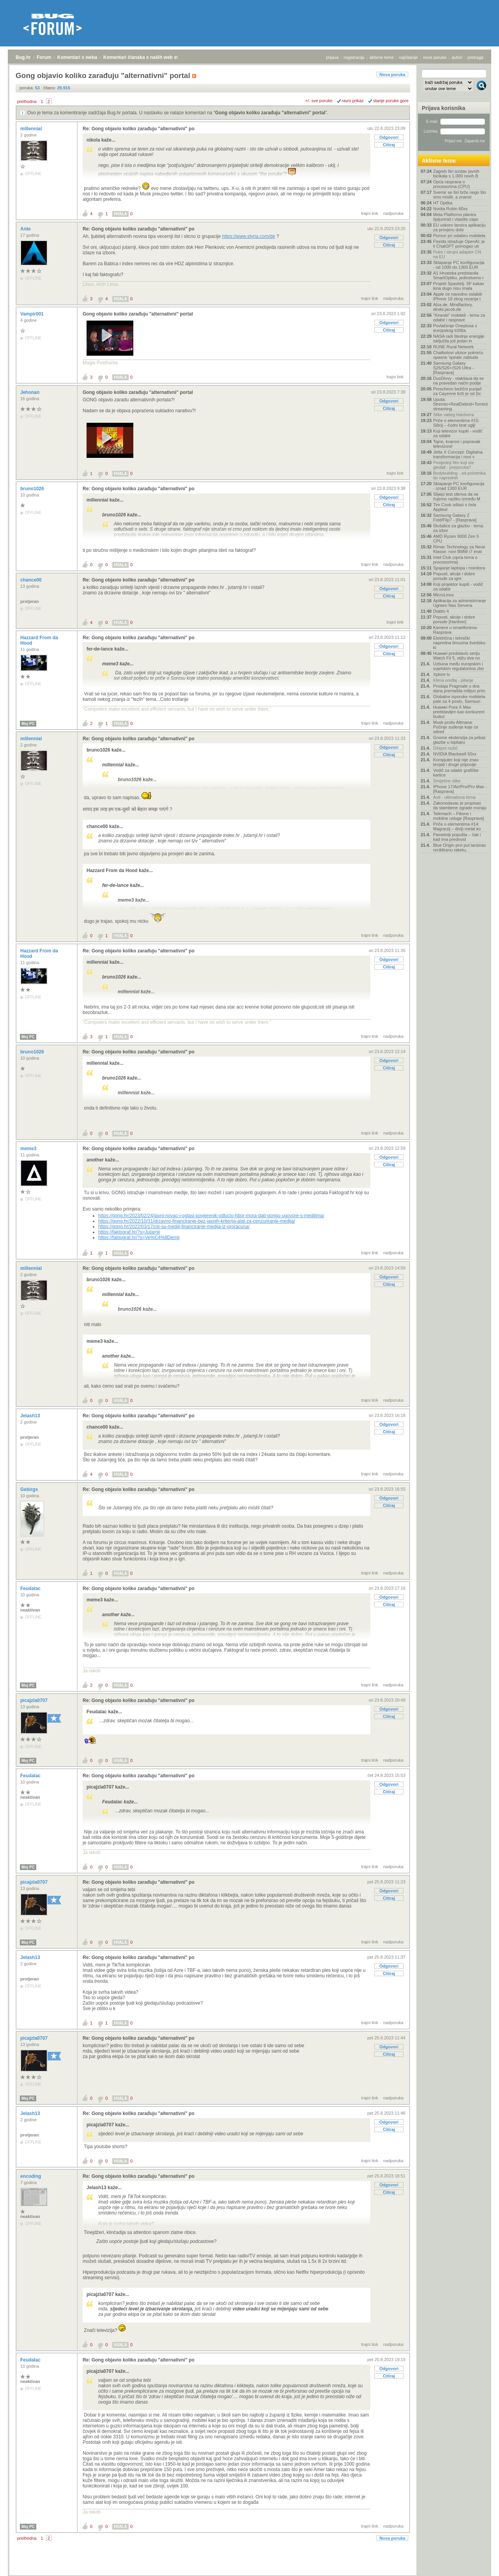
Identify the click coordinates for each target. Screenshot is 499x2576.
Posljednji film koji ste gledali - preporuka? (453, 465)
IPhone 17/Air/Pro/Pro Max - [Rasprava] (460, 789)
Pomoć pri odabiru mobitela (459, 235)
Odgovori (388, 137)
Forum (44, 57)
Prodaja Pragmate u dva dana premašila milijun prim (459, 688)
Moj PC (28, 724)
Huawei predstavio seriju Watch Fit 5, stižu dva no (456, 655)
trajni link (369, 213)
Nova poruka (392, 74)
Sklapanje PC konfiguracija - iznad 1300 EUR (458, 486)
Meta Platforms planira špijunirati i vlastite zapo (455, 217)
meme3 (29, 1148)
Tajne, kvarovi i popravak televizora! (456, 444)
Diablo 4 (441, 611)
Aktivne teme (439, 161)
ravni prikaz (353, 100)
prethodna (27, 101)
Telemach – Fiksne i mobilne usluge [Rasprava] (458, 816)
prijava (332, 57)
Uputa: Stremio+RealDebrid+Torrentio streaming (460, 404)
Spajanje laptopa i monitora (459, 568)
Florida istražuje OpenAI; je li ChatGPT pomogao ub (459, 243)
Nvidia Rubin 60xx (450, 208)
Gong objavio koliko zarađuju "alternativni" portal (270, 112)
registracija (354, 57)
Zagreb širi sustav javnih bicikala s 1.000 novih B (456, 173)
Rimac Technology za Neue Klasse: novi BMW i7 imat (459, 549)
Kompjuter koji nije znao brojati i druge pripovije (456, 762)
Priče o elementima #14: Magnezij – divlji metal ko (457, 826)
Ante (26, 229)
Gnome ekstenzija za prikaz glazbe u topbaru (459, 740)
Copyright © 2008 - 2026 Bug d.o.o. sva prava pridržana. (249, 2573)
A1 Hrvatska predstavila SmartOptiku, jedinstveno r (458, 275)
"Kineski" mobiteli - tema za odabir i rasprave (459, 317)
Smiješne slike (446, 780)
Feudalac (31, 1588)
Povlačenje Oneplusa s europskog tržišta (455, 328)
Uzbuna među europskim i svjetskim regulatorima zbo (458, 666)
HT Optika (442, 202)
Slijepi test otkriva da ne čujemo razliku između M (456, 496)
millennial (31, 128)
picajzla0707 (34, 1700)
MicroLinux (443, 594)
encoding (31, 2176)
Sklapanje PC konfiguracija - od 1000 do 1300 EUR (458, 264)
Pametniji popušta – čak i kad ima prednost (457, 837)
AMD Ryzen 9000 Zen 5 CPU (456, 538)
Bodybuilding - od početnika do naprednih (459, 475)
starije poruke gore (391, 100)
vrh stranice (478, 2564)
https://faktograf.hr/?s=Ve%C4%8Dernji (138, 1237)
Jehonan (30, 392)
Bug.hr (23, 57)
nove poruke (435, 57)
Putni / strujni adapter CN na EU (457, 254)
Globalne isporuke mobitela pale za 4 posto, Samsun (459, 699)
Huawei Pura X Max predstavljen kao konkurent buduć (458, 712)
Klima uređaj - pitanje (453, 680)
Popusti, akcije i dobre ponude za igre (454, 576)
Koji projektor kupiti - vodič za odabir (458, 586)
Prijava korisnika (443, 108)
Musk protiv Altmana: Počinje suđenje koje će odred (455, 727)
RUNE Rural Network (453, 346)
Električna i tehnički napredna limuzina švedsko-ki (460, 643)
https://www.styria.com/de (248, 236)
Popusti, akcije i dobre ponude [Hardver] (454, 619)
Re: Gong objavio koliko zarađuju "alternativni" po (139, 128)
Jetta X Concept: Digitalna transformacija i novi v (458, 454)
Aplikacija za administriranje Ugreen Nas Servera (459, 603)
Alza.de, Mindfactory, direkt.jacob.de (453, 307)
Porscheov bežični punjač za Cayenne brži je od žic (457, 391)
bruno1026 (32, 488)
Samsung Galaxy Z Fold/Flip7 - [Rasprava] (454, 517)
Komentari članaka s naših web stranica (147, 57)
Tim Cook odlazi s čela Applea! (454, 507)
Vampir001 (32, 314)
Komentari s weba (77, 57)
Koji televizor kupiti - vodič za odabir (458, 433)
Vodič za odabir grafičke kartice (456, 772)
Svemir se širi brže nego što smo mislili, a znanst (459, 194)
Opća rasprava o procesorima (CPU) (451, 184)
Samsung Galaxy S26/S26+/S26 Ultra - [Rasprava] (453, 368)
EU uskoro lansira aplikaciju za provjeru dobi (459, 227)
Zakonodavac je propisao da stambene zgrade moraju (460, 805)
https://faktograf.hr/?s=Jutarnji (129, 1232)
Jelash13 (30, 1415)
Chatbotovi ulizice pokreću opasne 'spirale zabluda (458, 355)
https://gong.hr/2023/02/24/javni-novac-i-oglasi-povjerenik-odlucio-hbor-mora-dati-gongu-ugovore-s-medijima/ (211, 1215)
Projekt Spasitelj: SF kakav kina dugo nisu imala (458, 286)
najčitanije (408, 57)
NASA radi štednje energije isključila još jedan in (458, 338)
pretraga (475, 57)
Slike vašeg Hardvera (453, 414)
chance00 (31, 580)
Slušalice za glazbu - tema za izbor (458, 528)
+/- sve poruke (319, 100)
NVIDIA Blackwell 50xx (454, 754)
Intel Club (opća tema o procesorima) (455, 559)
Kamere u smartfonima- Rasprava (455, 630)
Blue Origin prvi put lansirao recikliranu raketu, (459, 847)
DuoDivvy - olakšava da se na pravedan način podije (458, 380)
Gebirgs (29, 1489)
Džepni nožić (445, 748)
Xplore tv (441, 674)
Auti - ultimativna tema (454, 797)
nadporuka (393, 213)
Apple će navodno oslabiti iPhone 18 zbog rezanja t (457, 296)
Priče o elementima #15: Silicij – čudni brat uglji (456, 422)
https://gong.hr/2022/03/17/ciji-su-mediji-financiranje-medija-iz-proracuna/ (174, 1226)
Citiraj (389, 144)
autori (457, 57)
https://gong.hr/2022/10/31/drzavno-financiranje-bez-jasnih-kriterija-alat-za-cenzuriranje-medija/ (196, 1221)
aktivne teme (382, 57)
